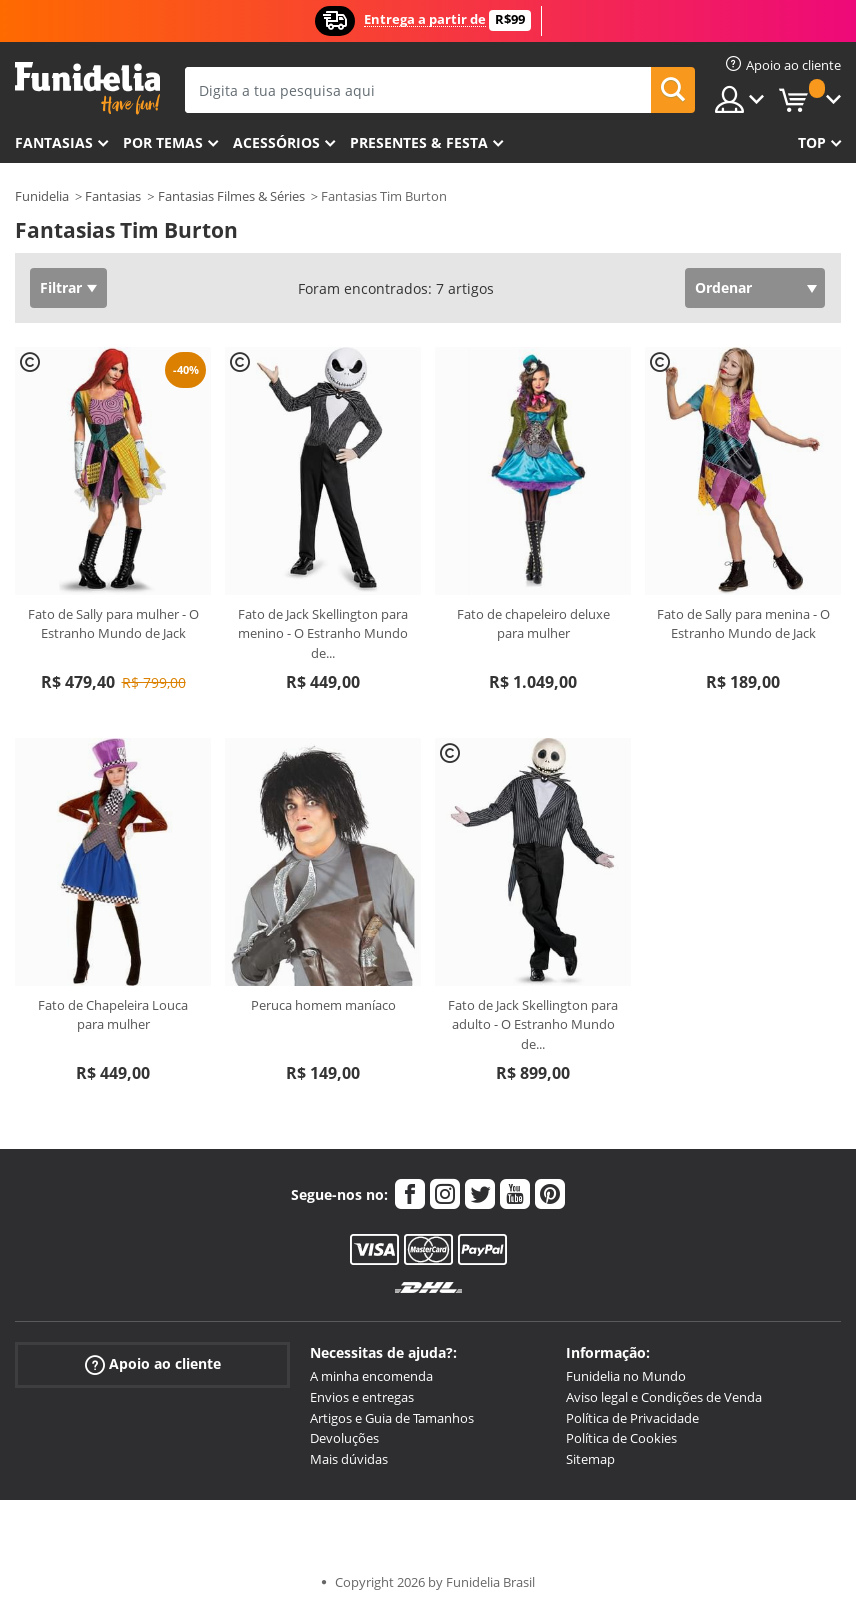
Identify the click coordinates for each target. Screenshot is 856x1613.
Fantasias (113, 196)
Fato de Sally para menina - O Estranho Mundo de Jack (743, 624)
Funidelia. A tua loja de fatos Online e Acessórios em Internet (87, 88)
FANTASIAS (54, 142)
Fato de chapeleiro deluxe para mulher (533, 624)
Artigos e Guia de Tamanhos (392, 1418)
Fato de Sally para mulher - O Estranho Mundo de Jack (113, 624)
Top (812, 142)
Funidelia (42, 196)
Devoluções (344, 1438)
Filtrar (61, 287)
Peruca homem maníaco (323, 1005)
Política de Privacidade (632, 1418)
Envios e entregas (362, 1397)
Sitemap (590, 1459)
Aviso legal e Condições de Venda (664, 1397)
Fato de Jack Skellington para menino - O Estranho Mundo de (323, 633)
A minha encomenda (371, 1376)
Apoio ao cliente (153, 1364)
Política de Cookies (621, 1438)
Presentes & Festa (419, 142)
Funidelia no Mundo (626, 1376)
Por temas (163, 142)
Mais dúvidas (349, 1459)
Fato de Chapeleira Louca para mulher (113, 1015)
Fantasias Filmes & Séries (231, 196)
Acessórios (276, 142)
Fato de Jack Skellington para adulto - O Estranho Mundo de (533, 1024)
